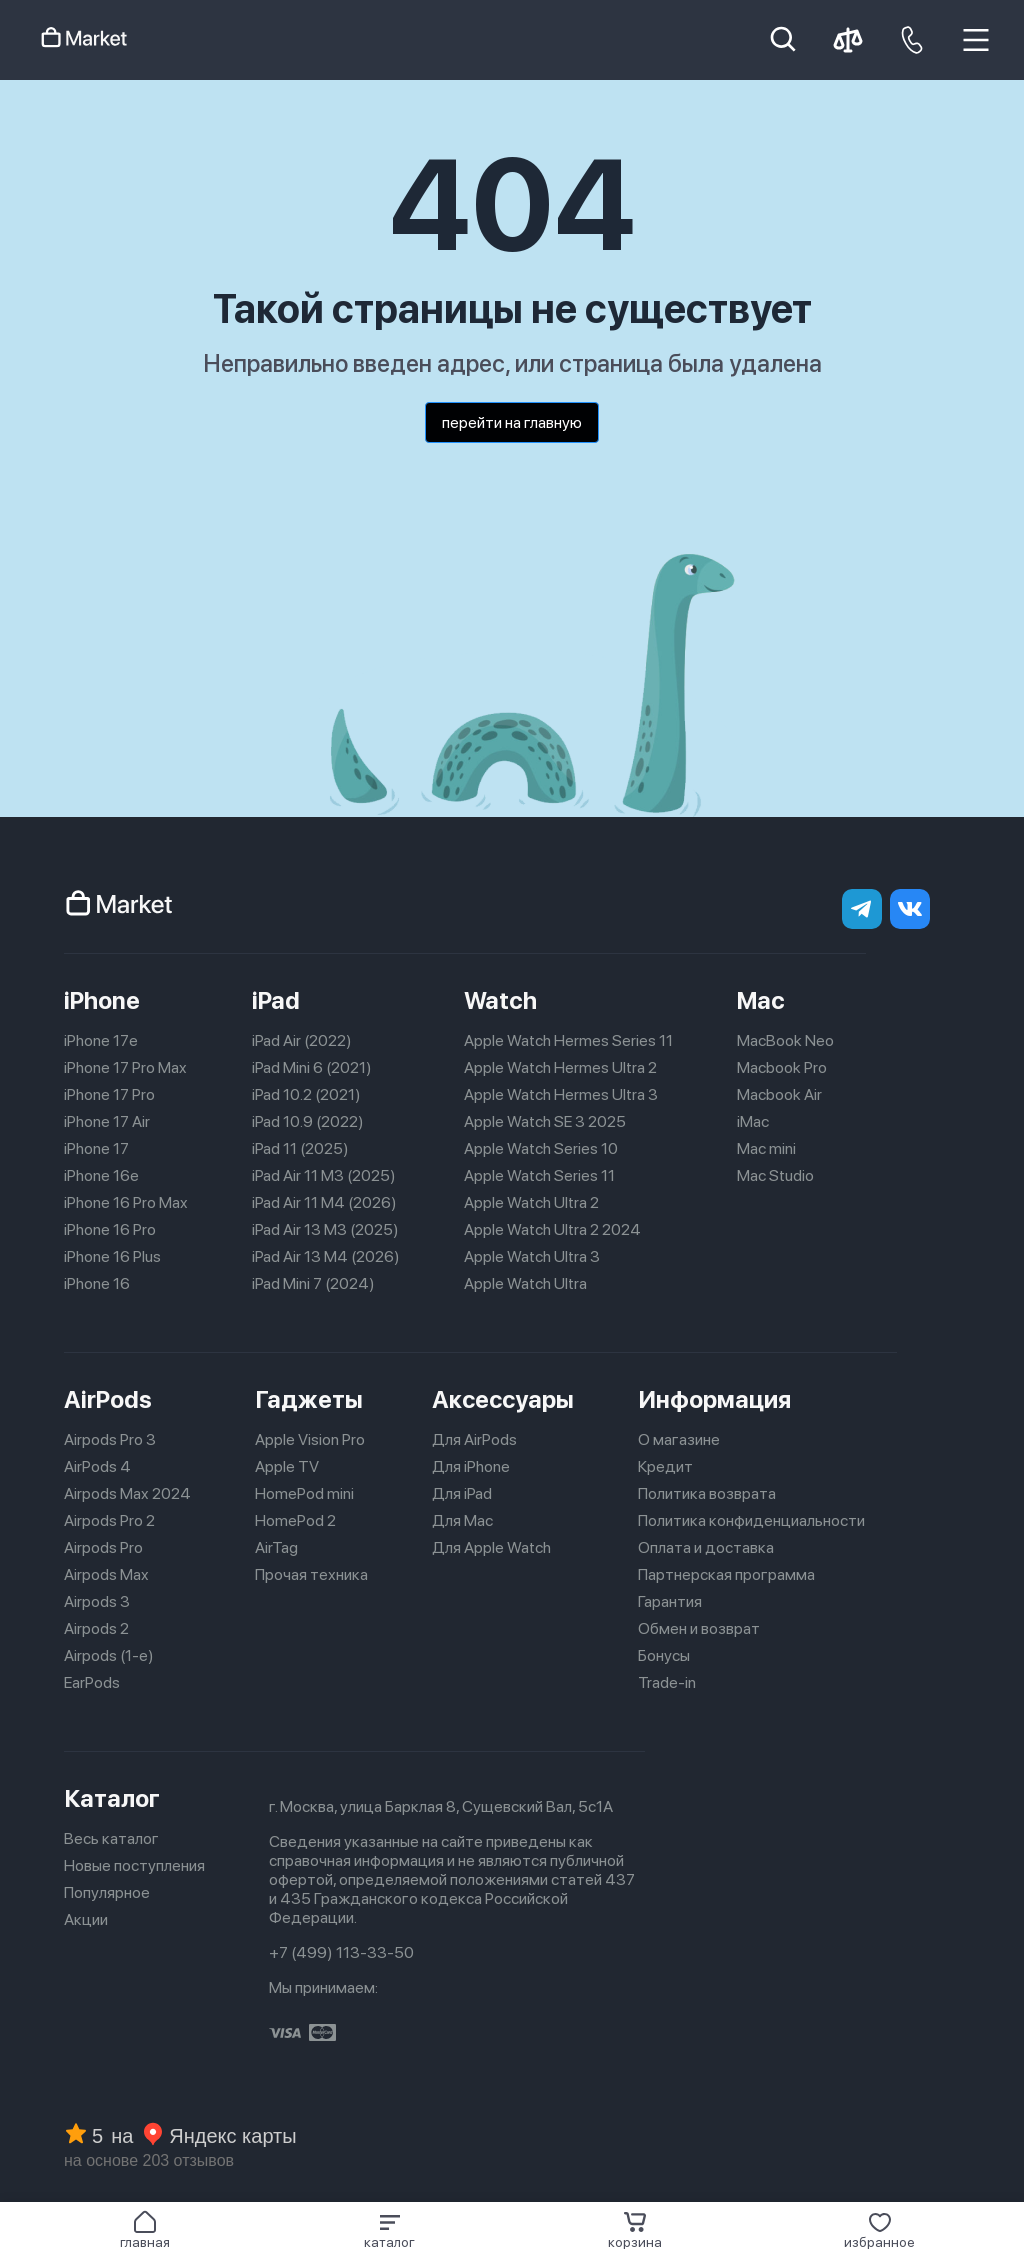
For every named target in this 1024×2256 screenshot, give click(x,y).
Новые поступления (134, 1865)
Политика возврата (707, 1493)
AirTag (276, 1547)
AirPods (108, 1399)
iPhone (102, 1000)
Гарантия (670, 1601)
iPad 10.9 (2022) (308, 1121)
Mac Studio (775, 1175)
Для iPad (462, 1493)
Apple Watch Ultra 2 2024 (552, 1229)
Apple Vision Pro (310, 1439)
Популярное (107, 1892)
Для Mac (462, 1520)
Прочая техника (311, 1574)
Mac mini (766, 1148)
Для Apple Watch (491, 1547)
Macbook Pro (782, 1067)
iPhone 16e (101, 1175)
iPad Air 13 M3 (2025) (325, 1229)
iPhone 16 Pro (110, 1229)
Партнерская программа (726, 1574)
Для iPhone (471, 1466)
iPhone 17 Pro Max (125, 1067)
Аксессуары (503, 1399)
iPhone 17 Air (107, 1121)
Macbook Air (779, 1094)
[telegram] (862, 909)
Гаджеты (309, 1399)
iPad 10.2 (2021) (306, 1094)
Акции (86, 1919)
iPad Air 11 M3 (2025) (324, 1175)
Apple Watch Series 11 (539, 1175)
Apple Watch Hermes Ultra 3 (561, 1094)
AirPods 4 (97, 1466)
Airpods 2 (96, 1628)
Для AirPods (474, 1439)
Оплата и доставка (706, 1547)
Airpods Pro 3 (110, 1439)
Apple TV (287, 1466)
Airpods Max (106, 1574)
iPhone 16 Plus (112, 1256)
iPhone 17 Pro (109, 1094)
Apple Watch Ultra (525, 1283)
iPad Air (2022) (302, 1040)
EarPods (92, 1682)
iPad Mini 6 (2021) (312, 1067)
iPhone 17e (101, 1040)
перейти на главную (512, 422)
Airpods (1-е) (109, 1655)
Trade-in (667, 1682)
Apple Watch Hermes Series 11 (568, 1040)
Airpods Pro (103, 1547)
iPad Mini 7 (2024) (313, 1283)
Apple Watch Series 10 (541, 1148)
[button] (389, 2230)
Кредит (665, 1466)
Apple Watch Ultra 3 (532, 1256)
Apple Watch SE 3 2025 (545, 1121)
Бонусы (664, 1655)
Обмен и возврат (699, 1628)
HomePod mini (304, 1493)
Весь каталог (111, 1838)
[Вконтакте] (910, 909)
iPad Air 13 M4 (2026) (326, 1256)
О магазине (679, 1439)
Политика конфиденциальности (751, 1520)
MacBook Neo (785, 1040)
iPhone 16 (97, 1283)
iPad (276, 1000)
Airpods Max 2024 (127, 1493)
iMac (753, 1121)
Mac (761, 1000)
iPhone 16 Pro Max (126, 1202)
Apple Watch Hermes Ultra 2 (560, 1067)
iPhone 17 (96, 1148)
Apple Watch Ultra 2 (531, 1202)
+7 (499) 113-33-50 (341, 1952)
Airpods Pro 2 (109, 1520)
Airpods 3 (97, 1601)
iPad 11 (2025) (300, 1148)
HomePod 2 (295, 1520)
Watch (500, 1000)
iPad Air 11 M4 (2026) (324, 1202)
